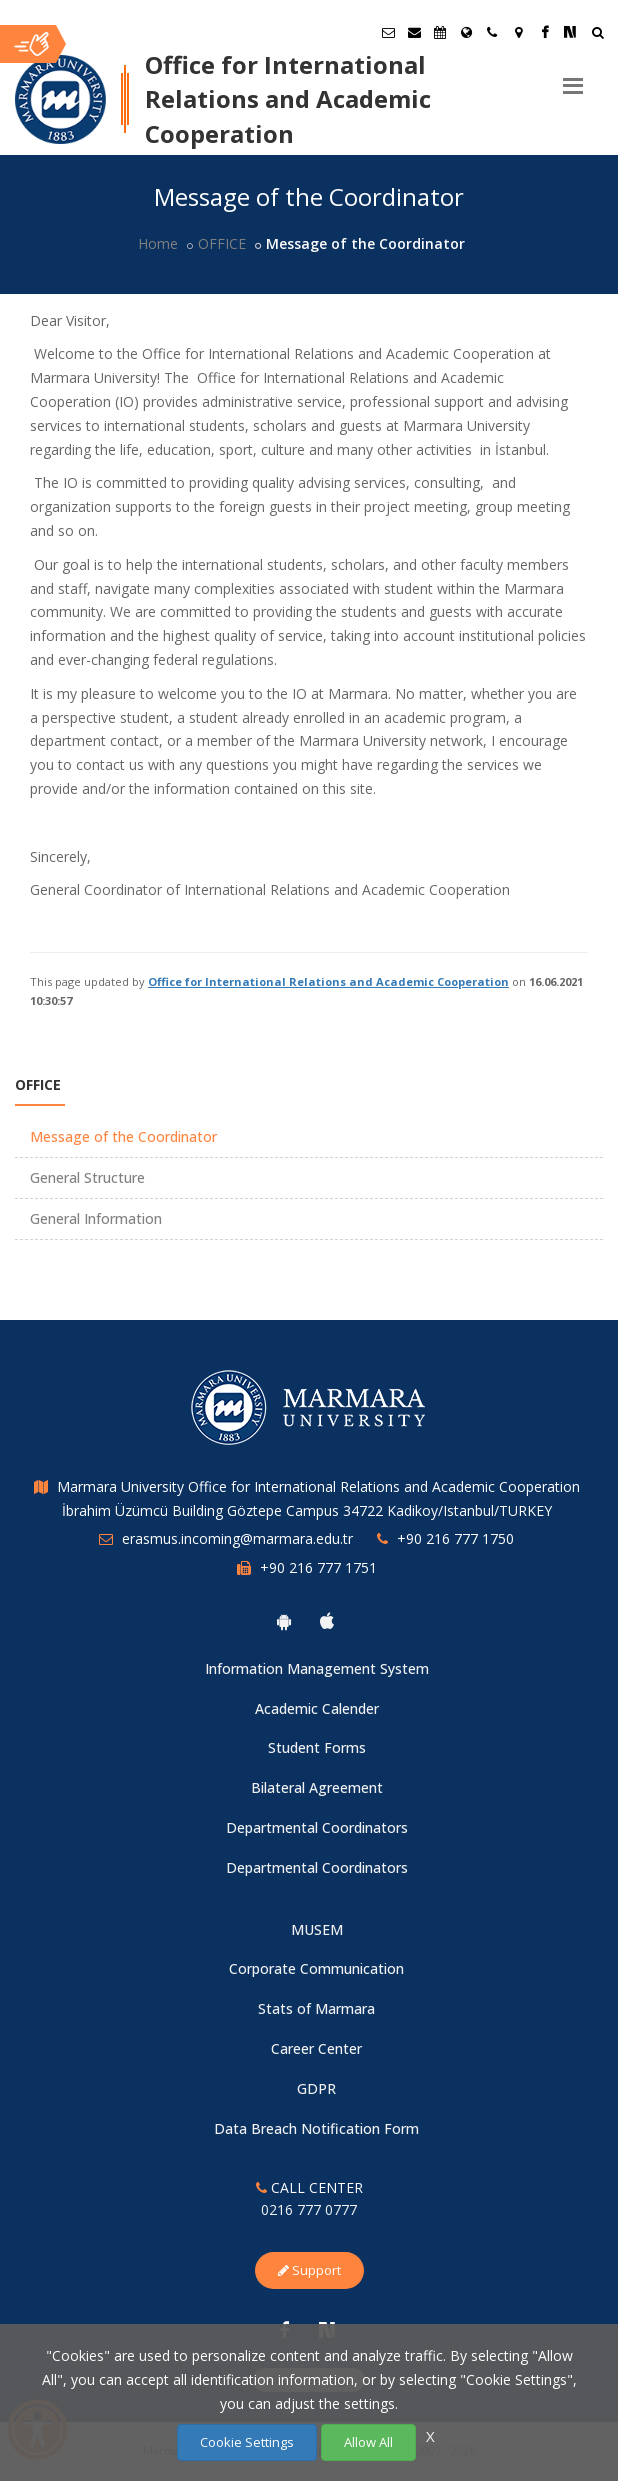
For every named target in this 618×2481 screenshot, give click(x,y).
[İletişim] (492, 32)
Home (158, 243)
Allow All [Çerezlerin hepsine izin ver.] (368, 2442)
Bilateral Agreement (317, 1787)
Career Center (316, 2048)
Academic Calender (317, 1708)
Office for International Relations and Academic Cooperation (328, 981)
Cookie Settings (247, 2442)
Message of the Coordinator (123, 1136)
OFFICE (222, 243)
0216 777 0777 (309, 2209)
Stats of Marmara (316, 2008)
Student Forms (317, 1747)
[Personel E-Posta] (414, 32)
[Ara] (597, 34)
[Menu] (573, 78)
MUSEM (317, 1929)
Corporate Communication (316, 1968)
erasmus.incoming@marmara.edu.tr (237, 1538)
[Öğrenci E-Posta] (388, 32)
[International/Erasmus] (466, 32)
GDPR (316, 2088)
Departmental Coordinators (317, 1827)
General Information (96, 1218)
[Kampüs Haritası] (518, 32)
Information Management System (317, 1668)
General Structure (87, 1177)
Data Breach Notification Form (316, 2128)
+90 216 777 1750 (455, 1538)
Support (309, 2270)
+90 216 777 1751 (318, 1567)
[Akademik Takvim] (440, 32)
